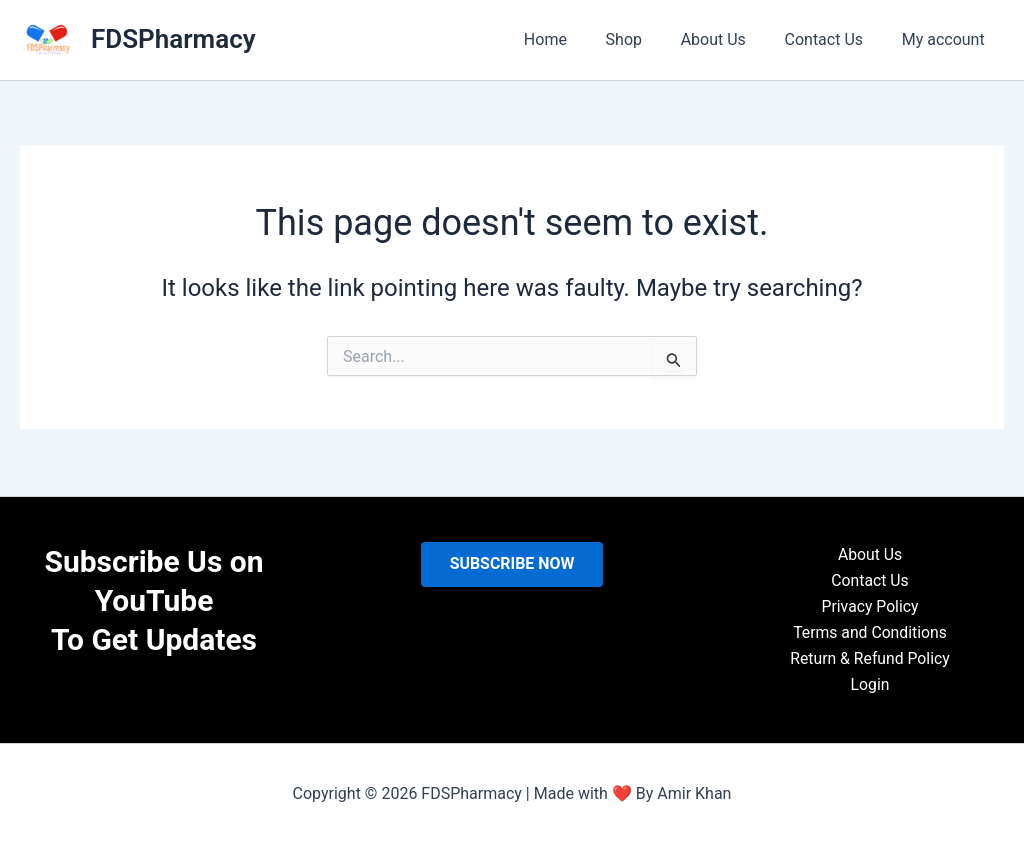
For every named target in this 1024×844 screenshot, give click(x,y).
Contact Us (833, 39)
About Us (729, 39)
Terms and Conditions (870, 631)
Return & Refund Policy (870, 657)
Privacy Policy (870, 604)
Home (575, 39)
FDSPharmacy (173, 39)
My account (946, 39)
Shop (647, 39)
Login (869, 684)
